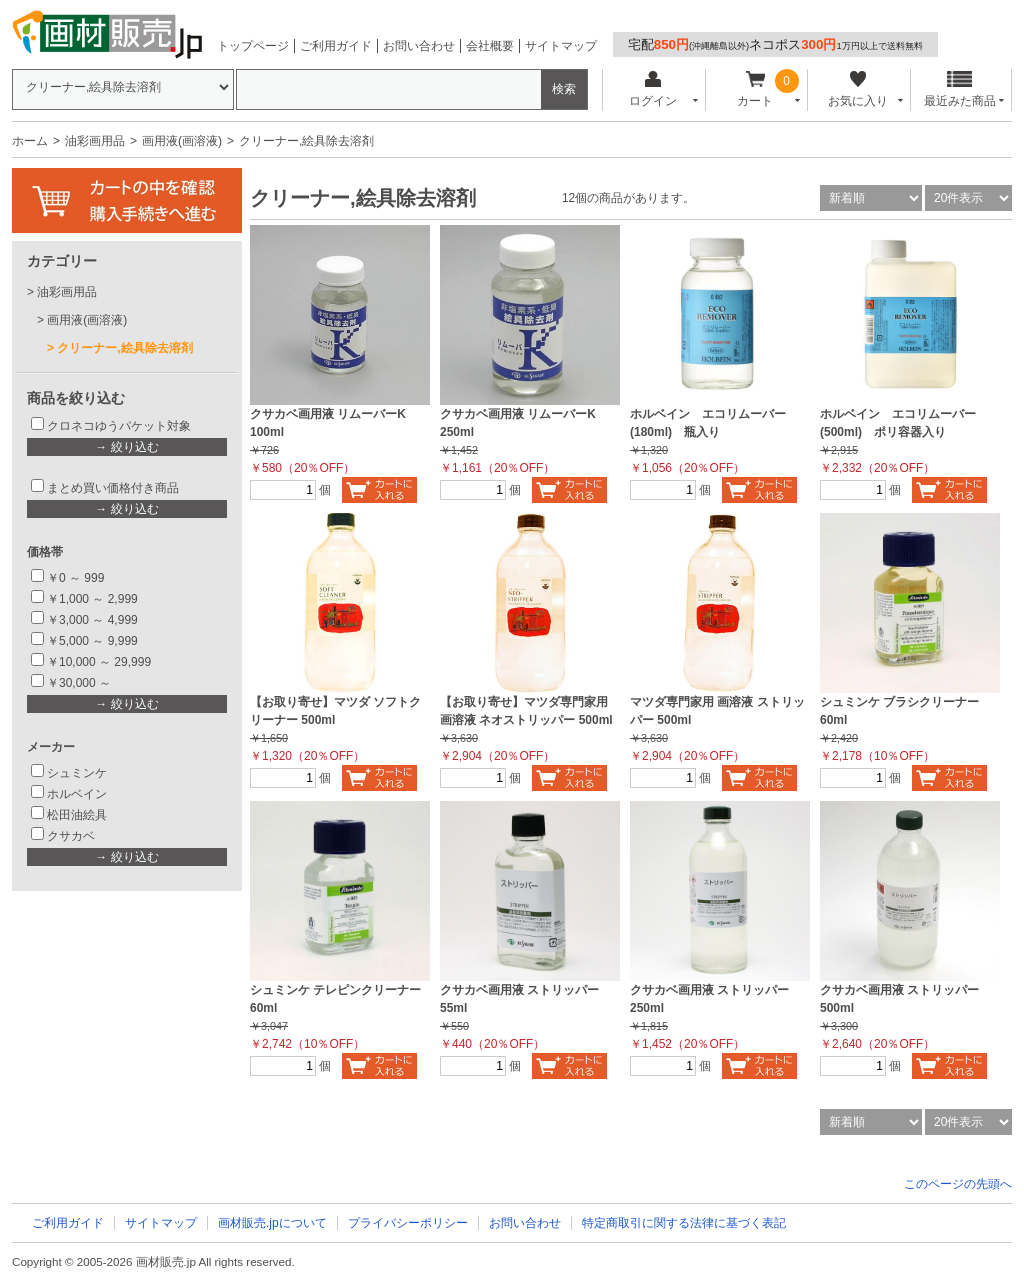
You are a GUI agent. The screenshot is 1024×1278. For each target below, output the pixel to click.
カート (755, 89)
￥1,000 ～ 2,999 (92, 599)
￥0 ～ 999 (75, 578)
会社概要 (490, 46)
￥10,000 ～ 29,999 (99, 662)
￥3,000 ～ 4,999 (92, 620)
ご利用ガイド (336, 46)
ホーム (30, 141)
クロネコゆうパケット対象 (119, 426)
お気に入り (857, 89)
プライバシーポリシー (408, 1223)
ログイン (652, 89)
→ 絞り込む (126, 447)
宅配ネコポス (775, 44)
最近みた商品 (960, 89)
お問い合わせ (419, 46)
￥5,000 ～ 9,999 (92, 641)
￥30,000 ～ (80, 683)
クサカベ (71, 836)
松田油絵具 (77, 815)
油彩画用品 (95, 141)
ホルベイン (77, 794)
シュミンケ (77, 773)
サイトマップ (561, 46)
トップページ (253, 46)
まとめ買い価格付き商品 (113, 488)
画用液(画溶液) (182, 141)
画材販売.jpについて (272, 1223)
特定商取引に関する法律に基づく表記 (684, 1223)
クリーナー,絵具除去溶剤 (124, 348)
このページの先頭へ (958, 1184)
